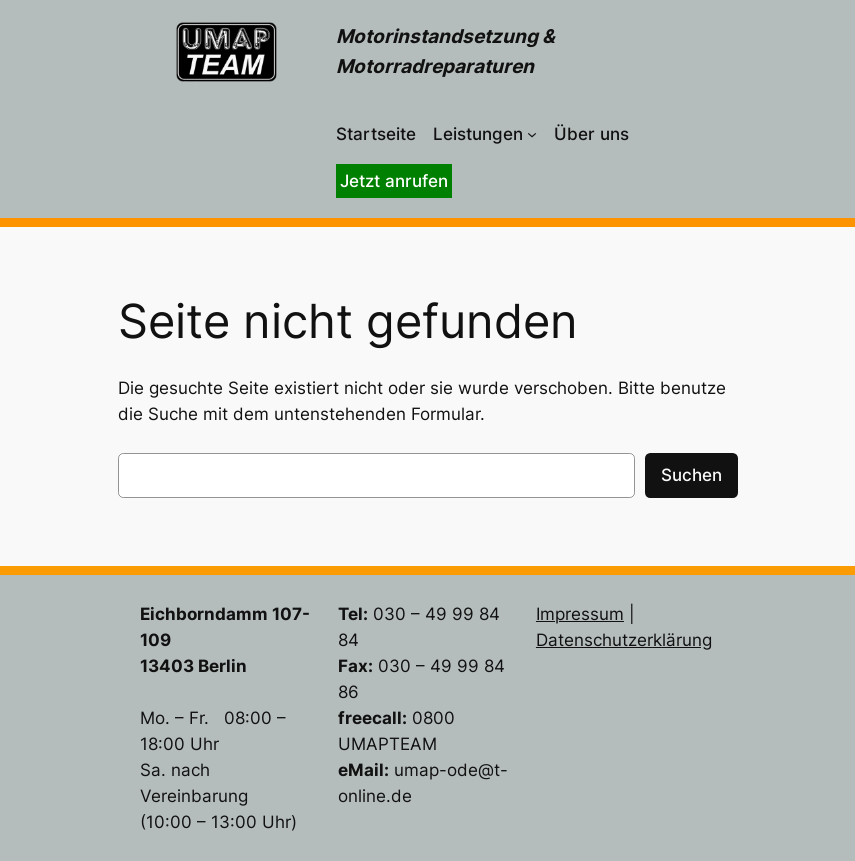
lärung (687, 640)
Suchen (691, 475)
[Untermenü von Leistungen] (532, 134)
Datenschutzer (594, 640)
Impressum (580, 614)
